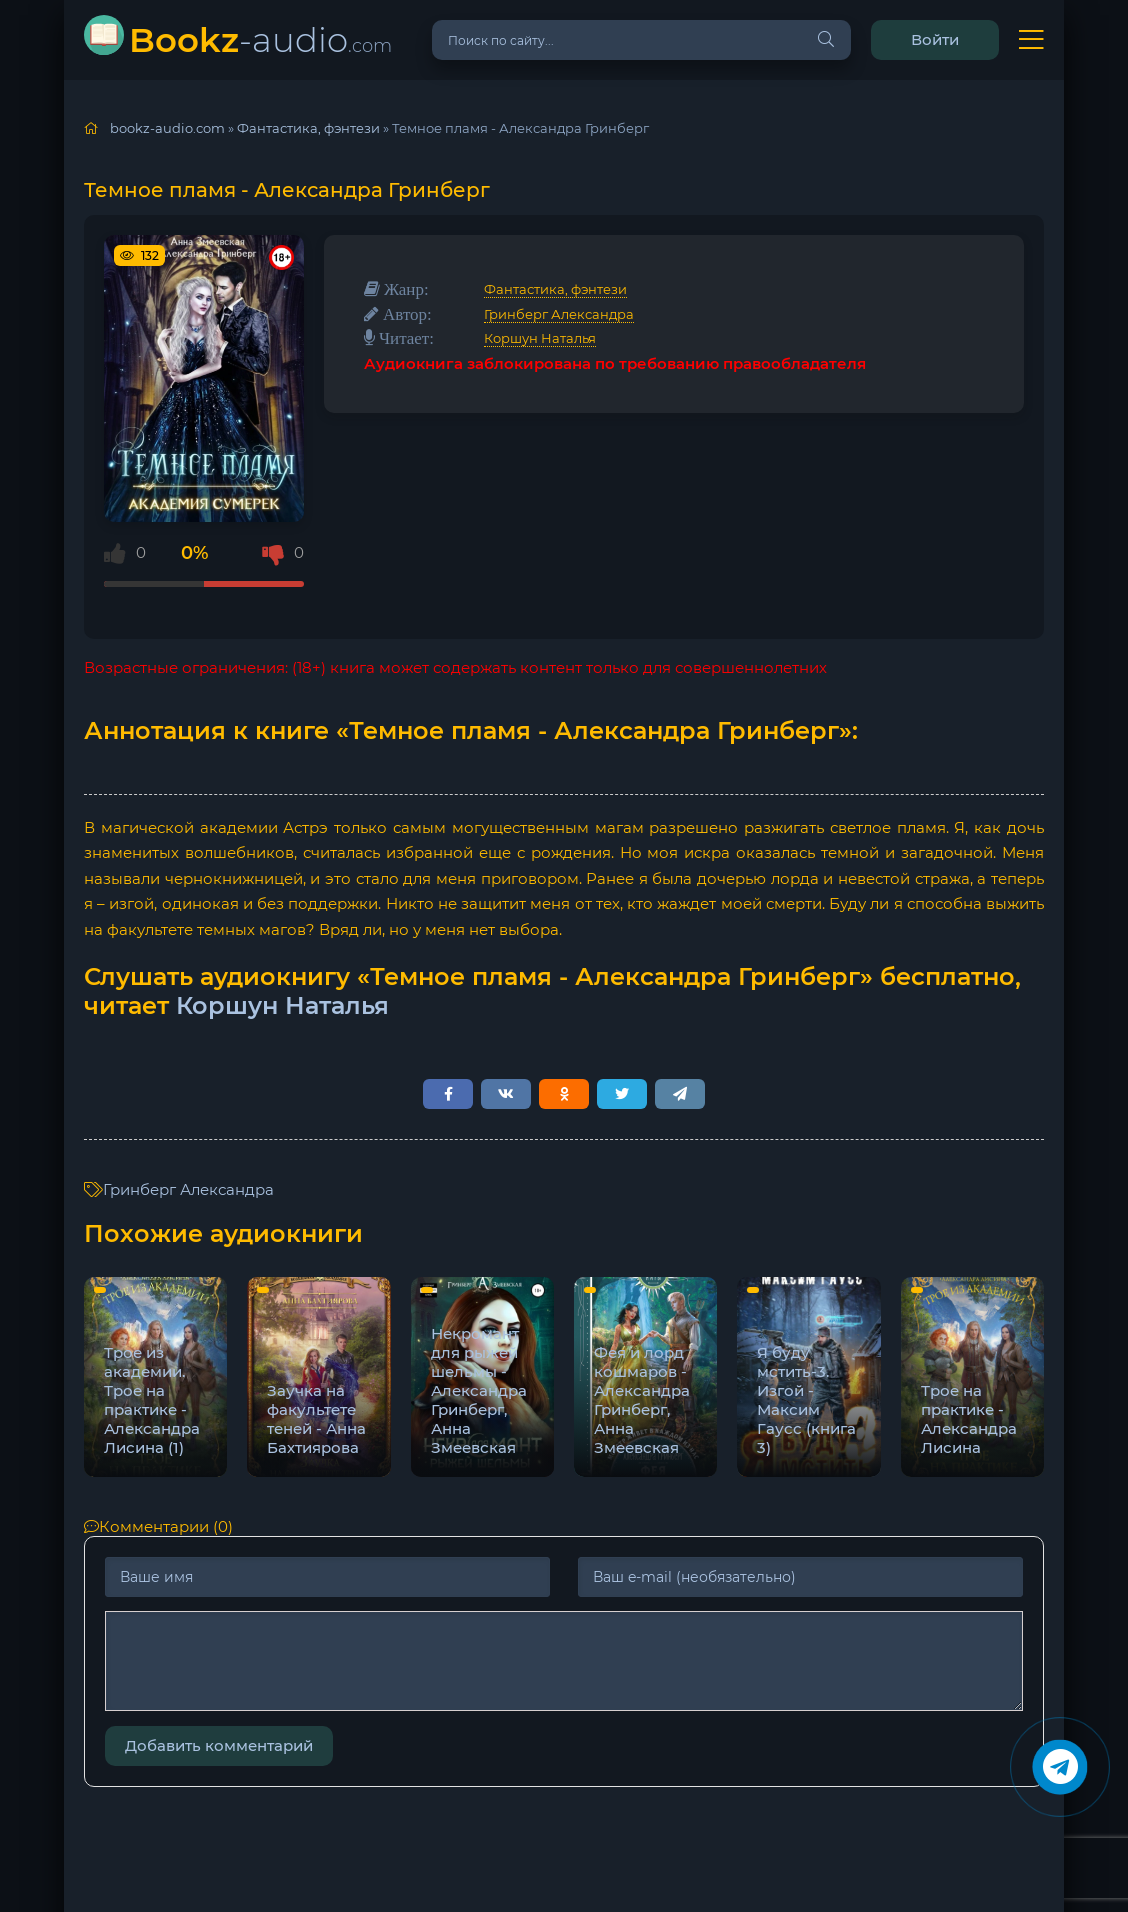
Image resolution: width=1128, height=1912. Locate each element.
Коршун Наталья (540, 338)
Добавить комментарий (219, 1745)
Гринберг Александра (559, 314)
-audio (260, 39)
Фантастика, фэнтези (555, 289)
